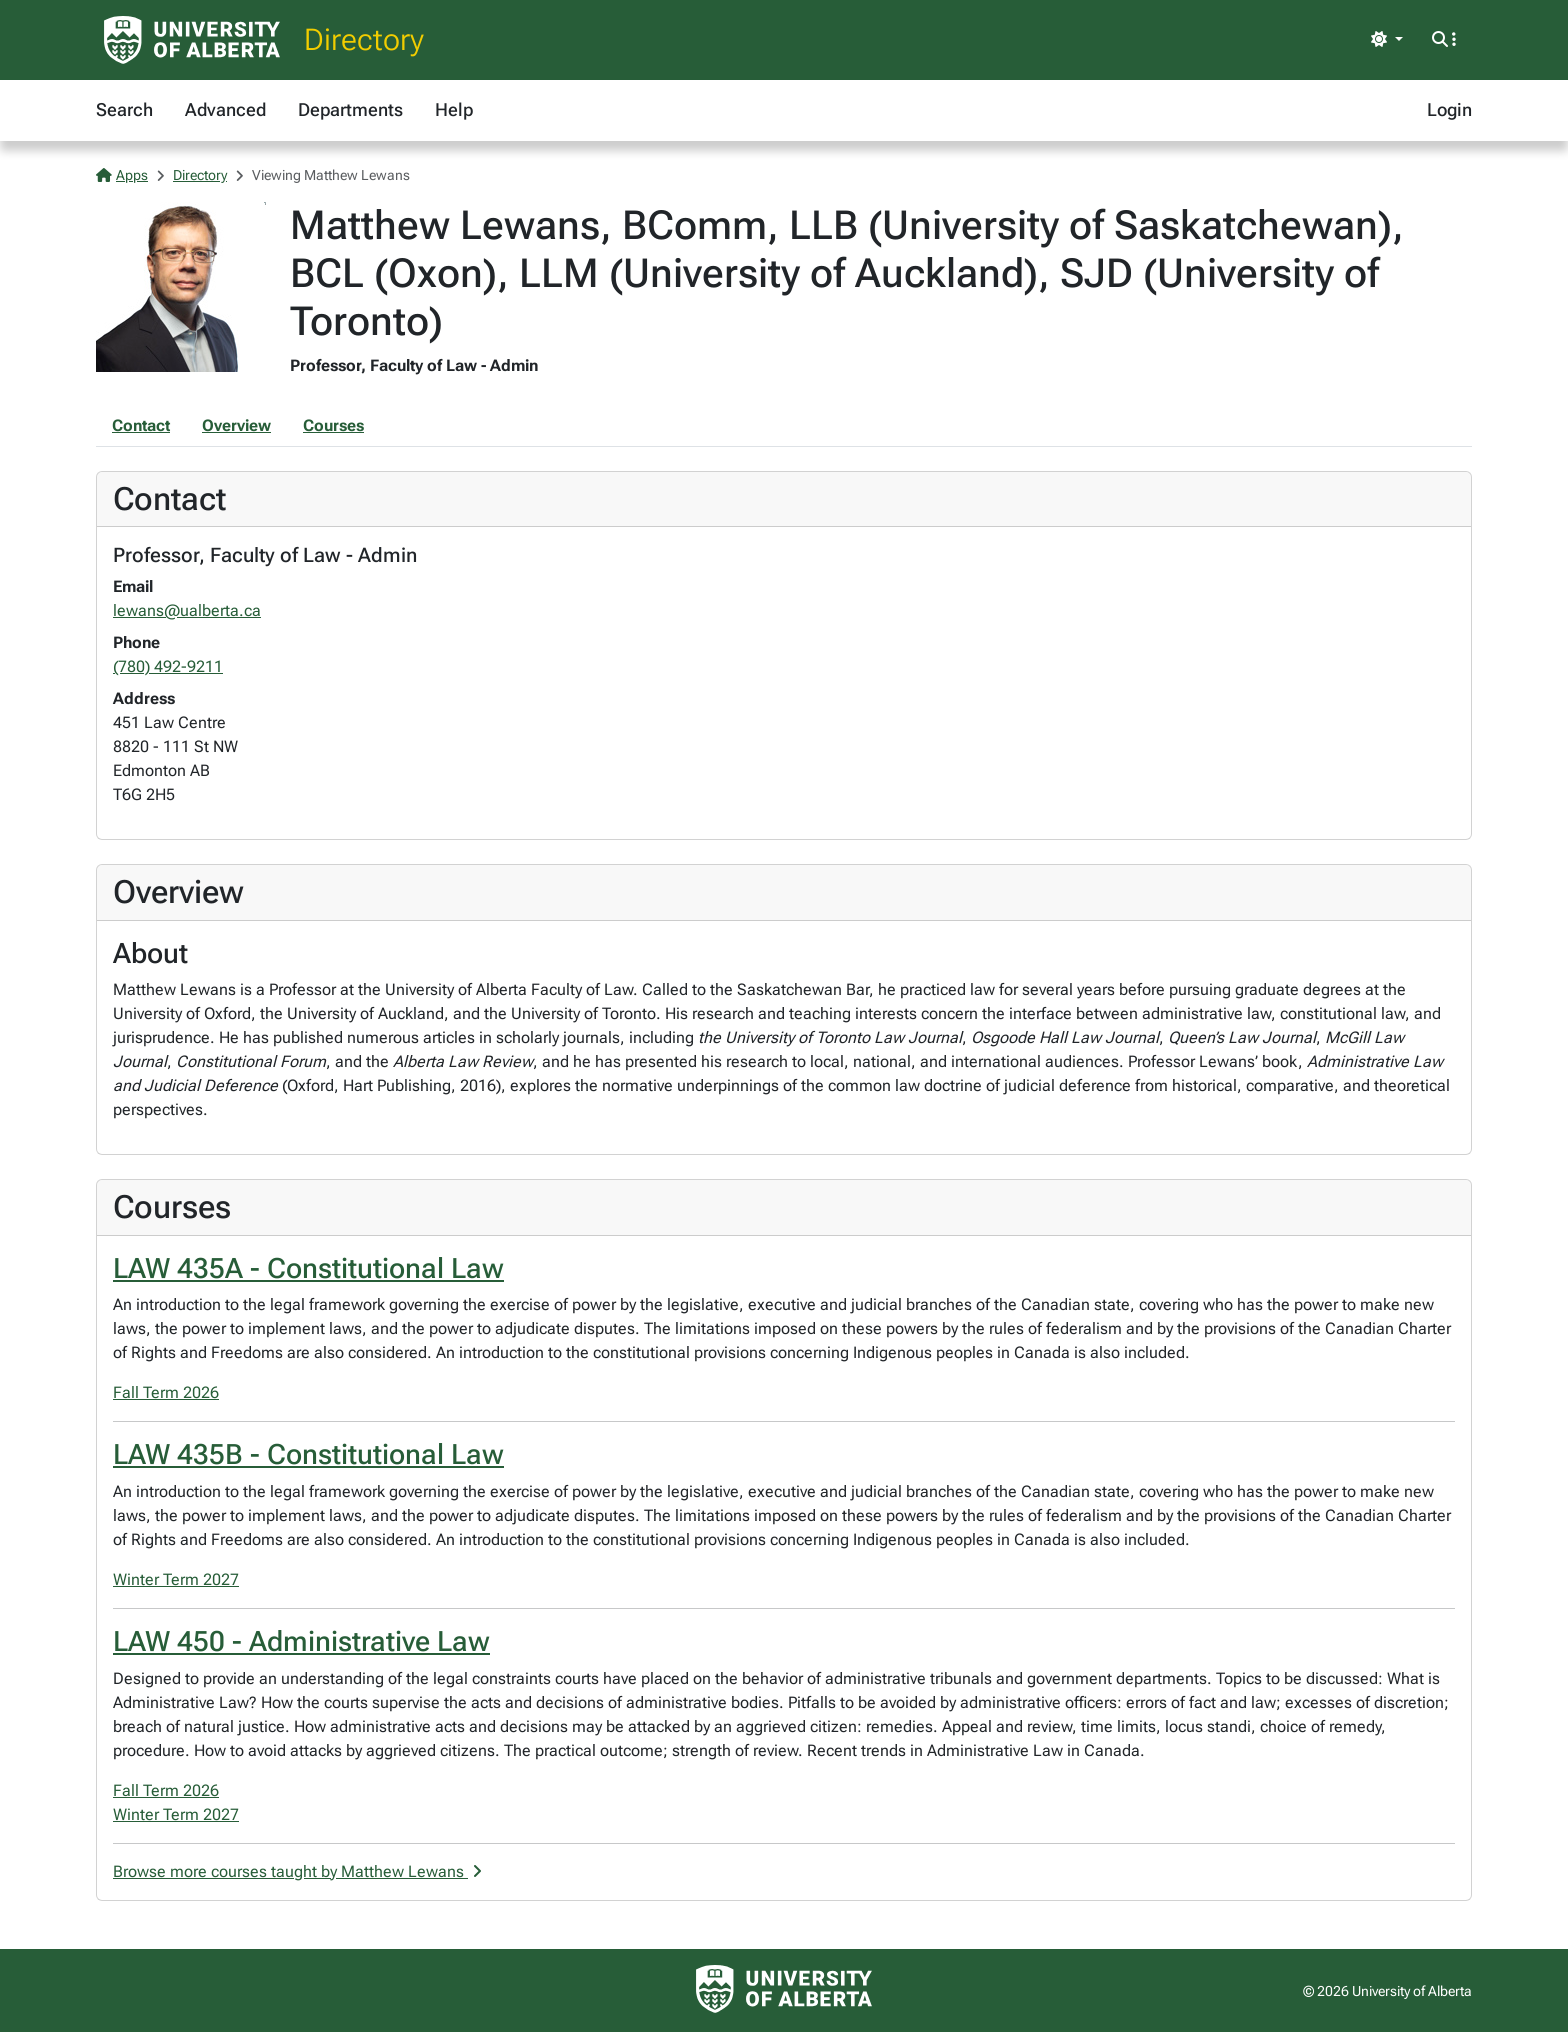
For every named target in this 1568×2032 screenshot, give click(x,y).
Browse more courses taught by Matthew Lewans (297, 1871)
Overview (236, 425)
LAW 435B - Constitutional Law (308, 1454)
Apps (122, 175)
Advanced (225, 109)
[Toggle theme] (1387, 40)
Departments (350, 109)
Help (454, 109)
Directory (364, 39)
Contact (141, 425)
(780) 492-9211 (168, 666)
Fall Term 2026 (166, 1392)
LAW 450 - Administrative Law (301, 1641)
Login (1449, 109)
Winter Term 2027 (176, 1579)
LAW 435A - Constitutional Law (308, 1268)
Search (124, 109)
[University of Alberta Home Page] (192, 40)
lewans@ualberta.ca (187, 610)
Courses (333, 425)
